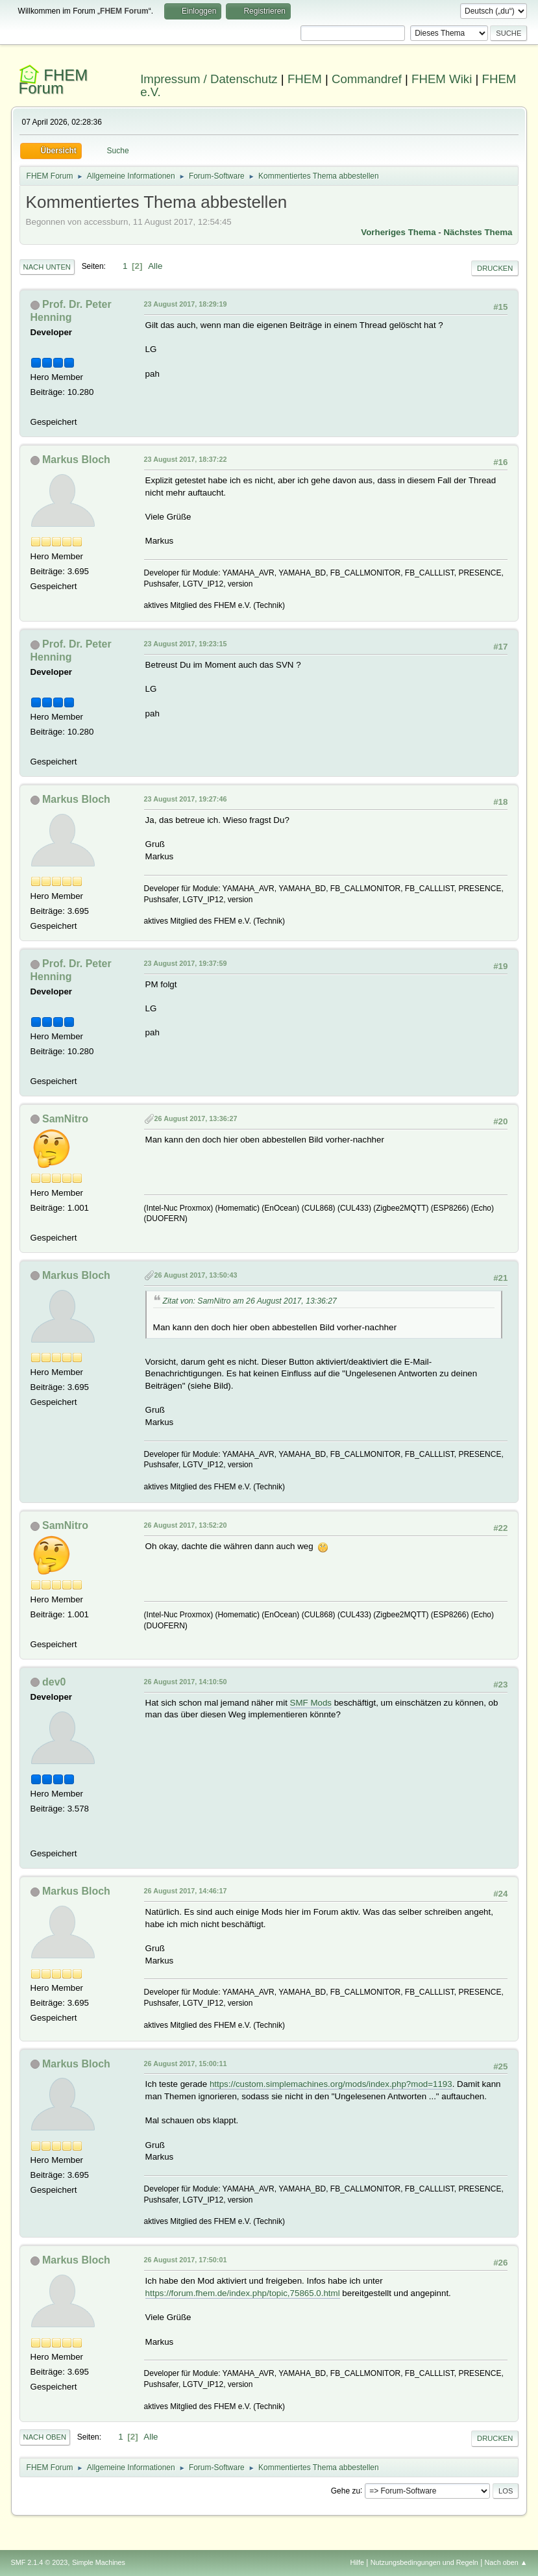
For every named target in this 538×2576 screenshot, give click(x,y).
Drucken (495, 268)
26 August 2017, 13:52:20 (185, 1525)
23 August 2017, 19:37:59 (185, 963)
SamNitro (65, 1118)
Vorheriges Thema (398, 232)
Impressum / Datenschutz (209, 79)
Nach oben (45, 2437)
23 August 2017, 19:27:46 (185, 799)
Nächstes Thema (477, 232)
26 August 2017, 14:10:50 (185, 1682)
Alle (155, 266)
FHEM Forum (53, 81)
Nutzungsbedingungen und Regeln (424, 2562)
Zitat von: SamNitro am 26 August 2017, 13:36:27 (250, 1301)
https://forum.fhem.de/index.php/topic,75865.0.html (242, 2293)
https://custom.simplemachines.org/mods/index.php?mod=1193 (331, 2084)
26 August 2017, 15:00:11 (185, 2063)
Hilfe (357, 2562)
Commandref (367, 79)
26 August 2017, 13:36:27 (196, 1118)
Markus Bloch (76, 459)
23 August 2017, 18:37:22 (185, 459)
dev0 (54, 1681)
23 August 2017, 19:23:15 (185, 644)
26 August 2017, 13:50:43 (196, 1275)
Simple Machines (98, 2562)
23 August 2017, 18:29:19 (185, 304)
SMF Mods (311, 1703)
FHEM (304, 79)
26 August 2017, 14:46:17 (185, 1891)
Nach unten (47, 267)
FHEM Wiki (441, 79)
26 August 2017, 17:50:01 (185, 2260)
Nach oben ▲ (506, 2562)
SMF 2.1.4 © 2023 (39, 2562)
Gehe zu (345, 2490)
